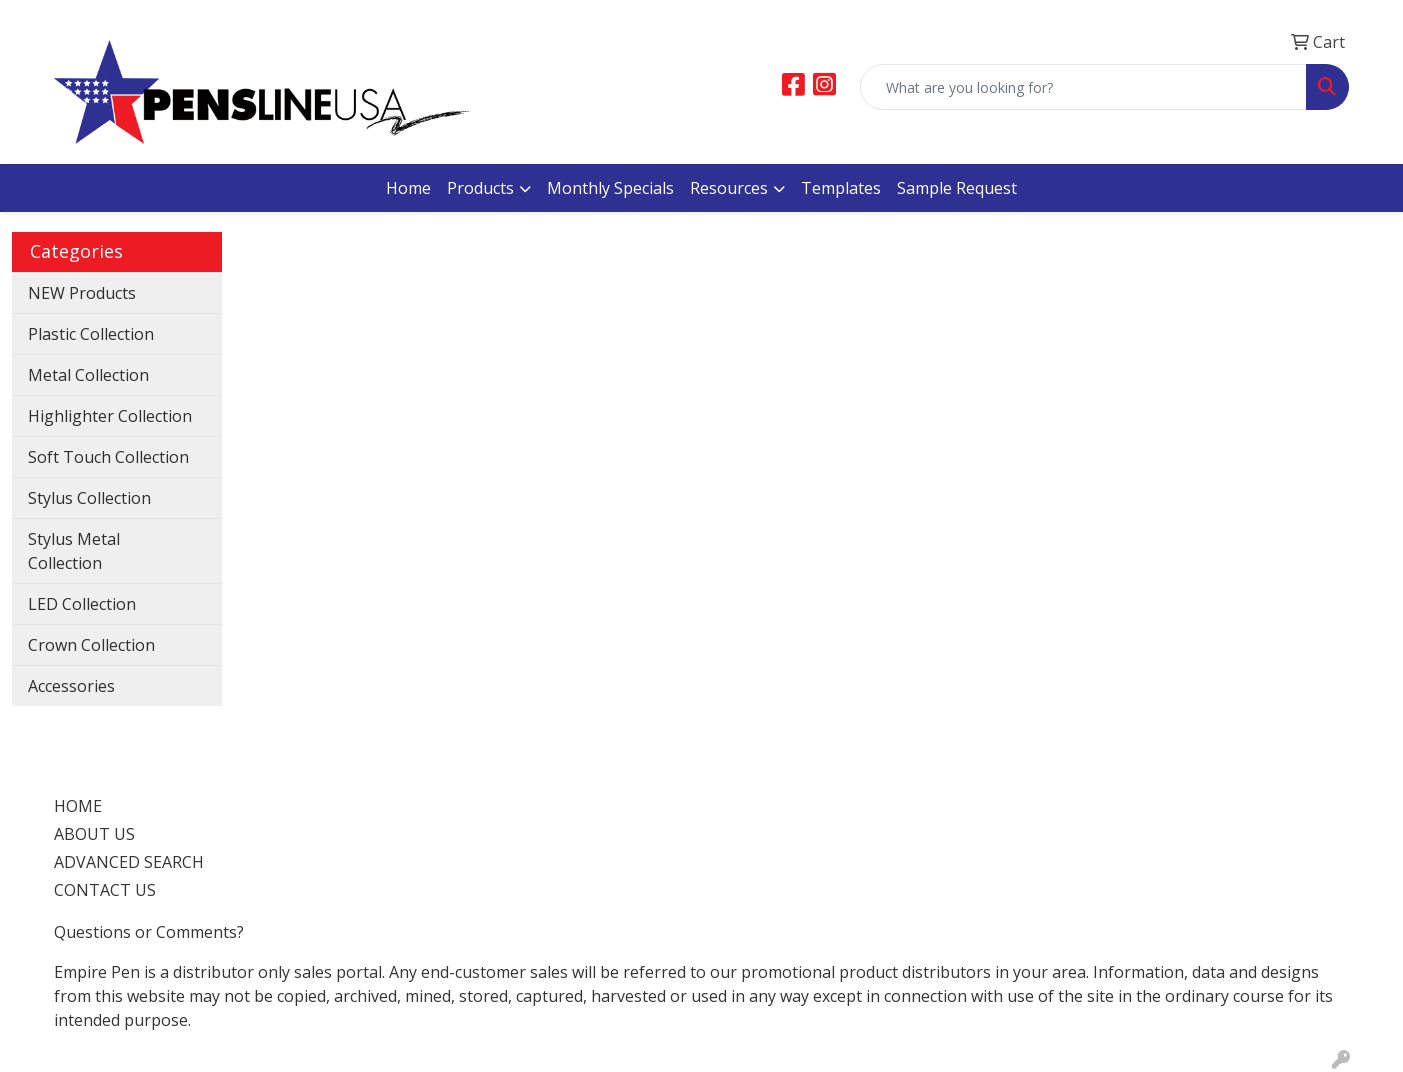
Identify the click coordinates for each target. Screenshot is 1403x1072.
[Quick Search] (1083, 87)
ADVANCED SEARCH (129, 862)
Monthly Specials (610, 188)
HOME (78, 806)
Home (408, 188)
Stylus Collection (89, 498)
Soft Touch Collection (108, 457)
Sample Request (957, 188)
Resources (729, 188)
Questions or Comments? (149, 932)
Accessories (71, 686)
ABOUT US (94, 834)
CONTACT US (105, 890)
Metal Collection (88, 375)
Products (480, 188)
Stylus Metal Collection (74, 551)
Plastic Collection (91, 334)
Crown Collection (91, 645)
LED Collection (82, 604)
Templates (841, 188)
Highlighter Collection (110, 416)
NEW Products (82, 293)
